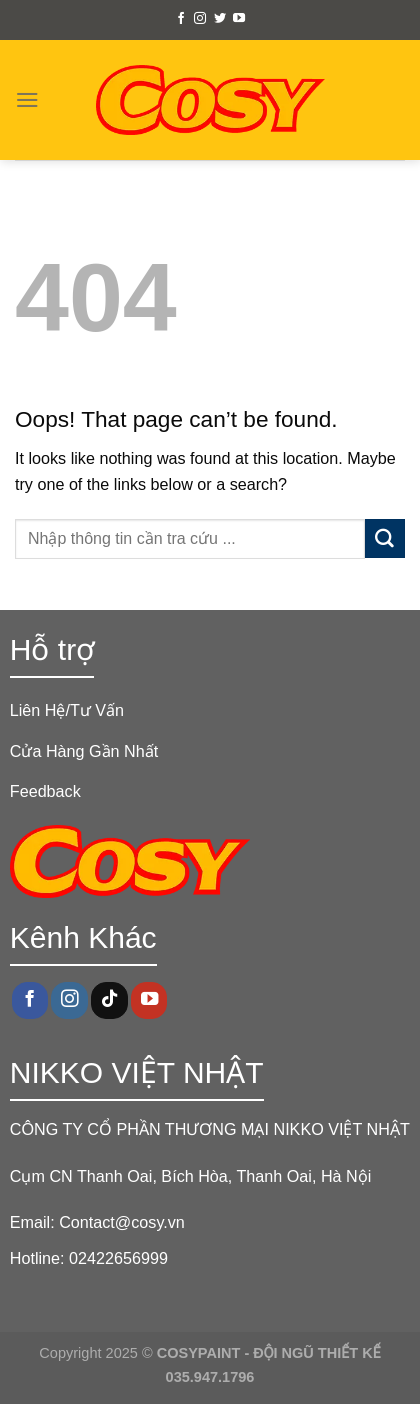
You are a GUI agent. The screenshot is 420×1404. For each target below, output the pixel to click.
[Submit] (385, 539)
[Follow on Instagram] (200, 19)
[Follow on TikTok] (109, 1000)
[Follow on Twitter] (220, 19)
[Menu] (27, 99)
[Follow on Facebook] (181, 19)
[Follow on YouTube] (239, 19)
